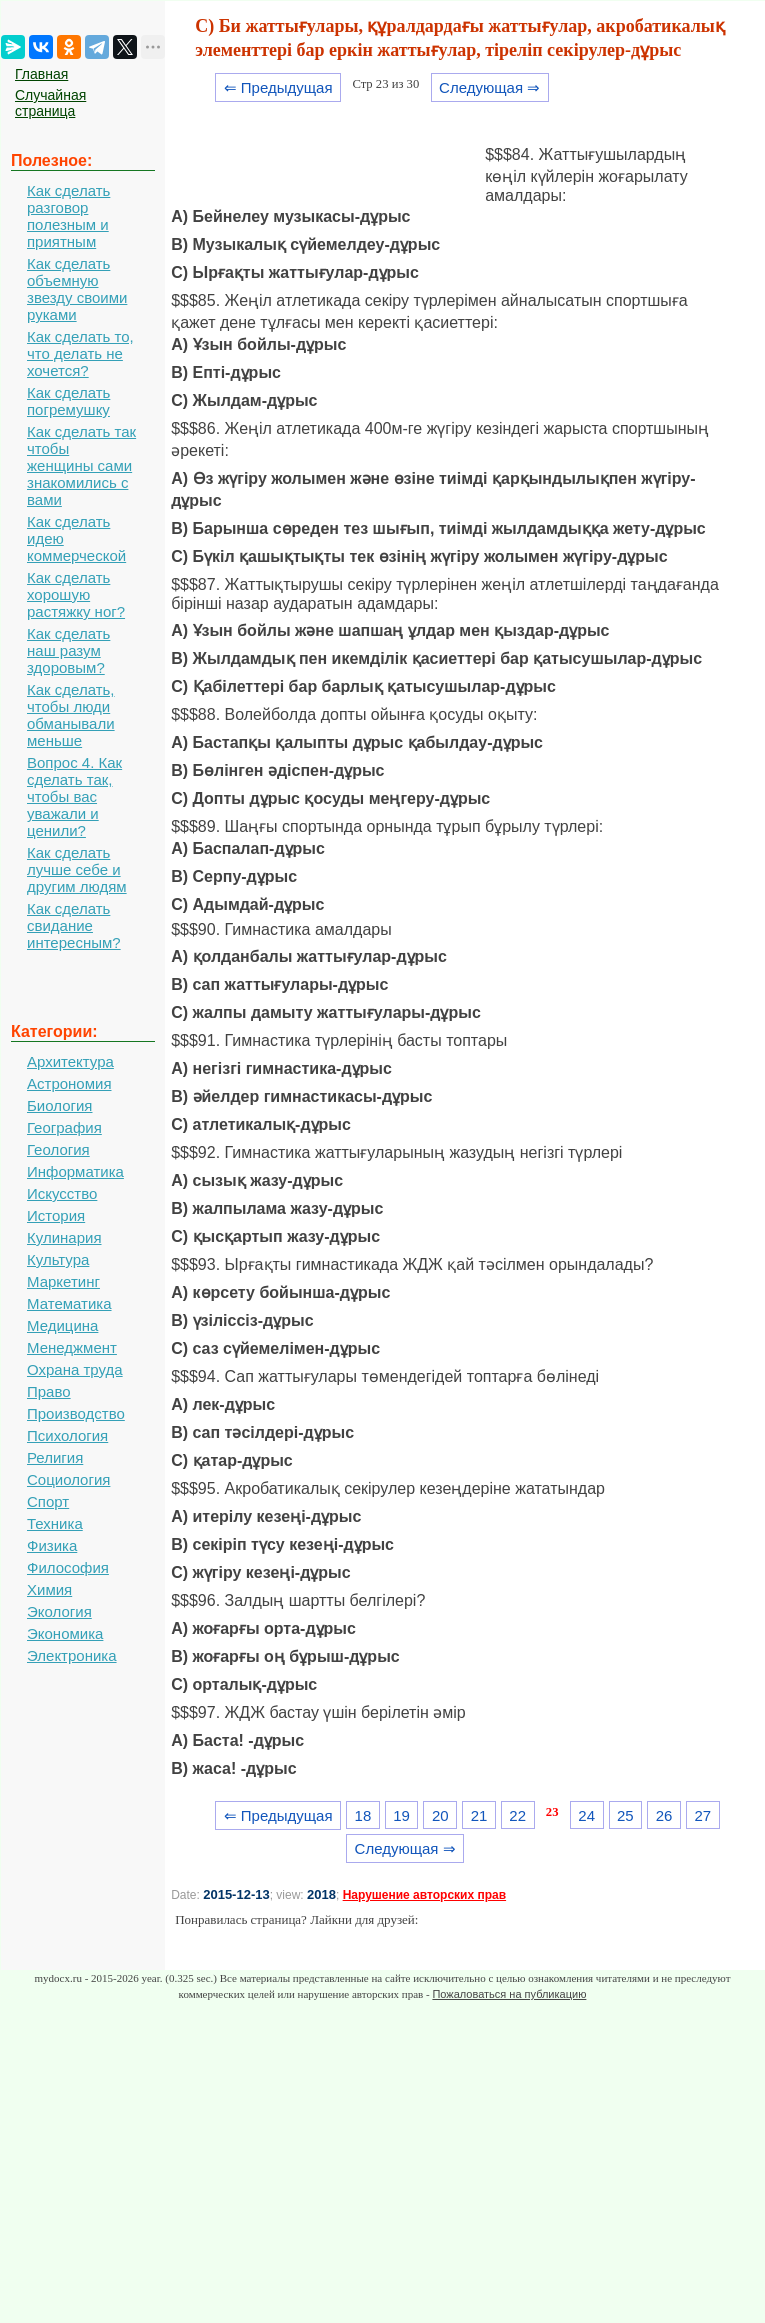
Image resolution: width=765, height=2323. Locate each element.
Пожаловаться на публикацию (509, 1994)
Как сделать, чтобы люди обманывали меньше (71, 715)
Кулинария (64, 1237)
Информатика (75, 1171)
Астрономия (69, 1083)
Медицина (62, 1325)
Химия (49, 1589)
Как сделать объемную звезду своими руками (77, 289)
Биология (59, 1105)
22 (517, 1815)
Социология (68, 1479)
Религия (55, 1457)
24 (586, 1815)
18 (363, 1815)
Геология (58, 1149)
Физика (52, 1545)
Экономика (65, 1633)
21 (479, 1815)
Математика (69, 1303)
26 (664, 1815)
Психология (67, 1435)
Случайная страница (50, 103)
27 (702, 1815)
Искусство (62, 1193)
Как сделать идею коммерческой (76, 538)
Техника (55, 1523)
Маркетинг (63, 1281)
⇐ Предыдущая (278, 87)
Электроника (72, 1655)
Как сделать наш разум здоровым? (68, 650)
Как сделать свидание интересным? (74, 925)
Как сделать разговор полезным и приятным (68, 216)
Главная (41, 74)
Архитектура (70, 1061)
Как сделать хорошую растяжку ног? (76, 594)
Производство (76, 1413)
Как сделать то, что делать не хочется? (80, 353)
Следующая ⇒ (489, 87)
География (64, 1127)
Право (49, 1391)
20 (440, 1815)
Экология (59, 1611)
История (56, 1215)
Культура (58, 1259)
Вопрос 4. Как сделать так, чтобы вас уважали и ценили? (74, 796)
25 (625, 1815)
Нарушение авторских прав (424, 1895)
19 (401, 1815)
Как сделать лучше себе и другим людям (77, 869)
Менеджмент (72, 1347)
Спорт (48, 1501)
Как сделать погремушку (68, 401)
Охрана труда (75, 1369)
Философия (68, 1567)
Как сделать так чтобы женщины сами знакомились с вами (81, 465)
